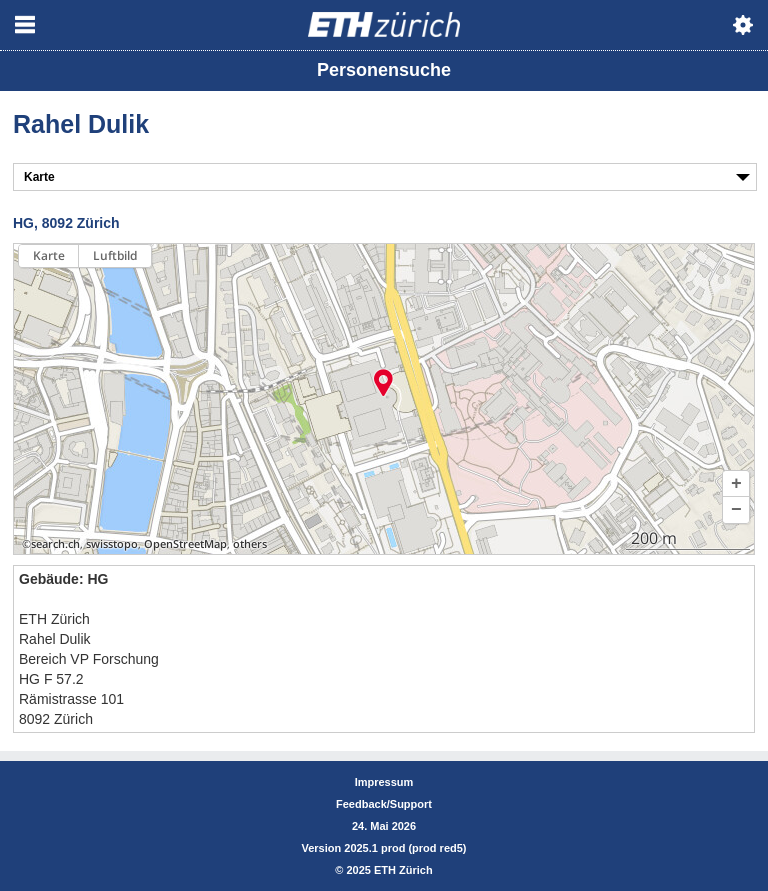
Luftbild (115, 255)
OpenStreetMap (185, 544)
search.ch (55, 544)
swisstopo (112, 544)
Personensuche (384, 70)
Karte (49, 255)
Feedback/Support (384, 804)
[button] (736, 484)
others (250, 544)
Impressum (384, 782)
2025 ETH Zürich (389, 870)
